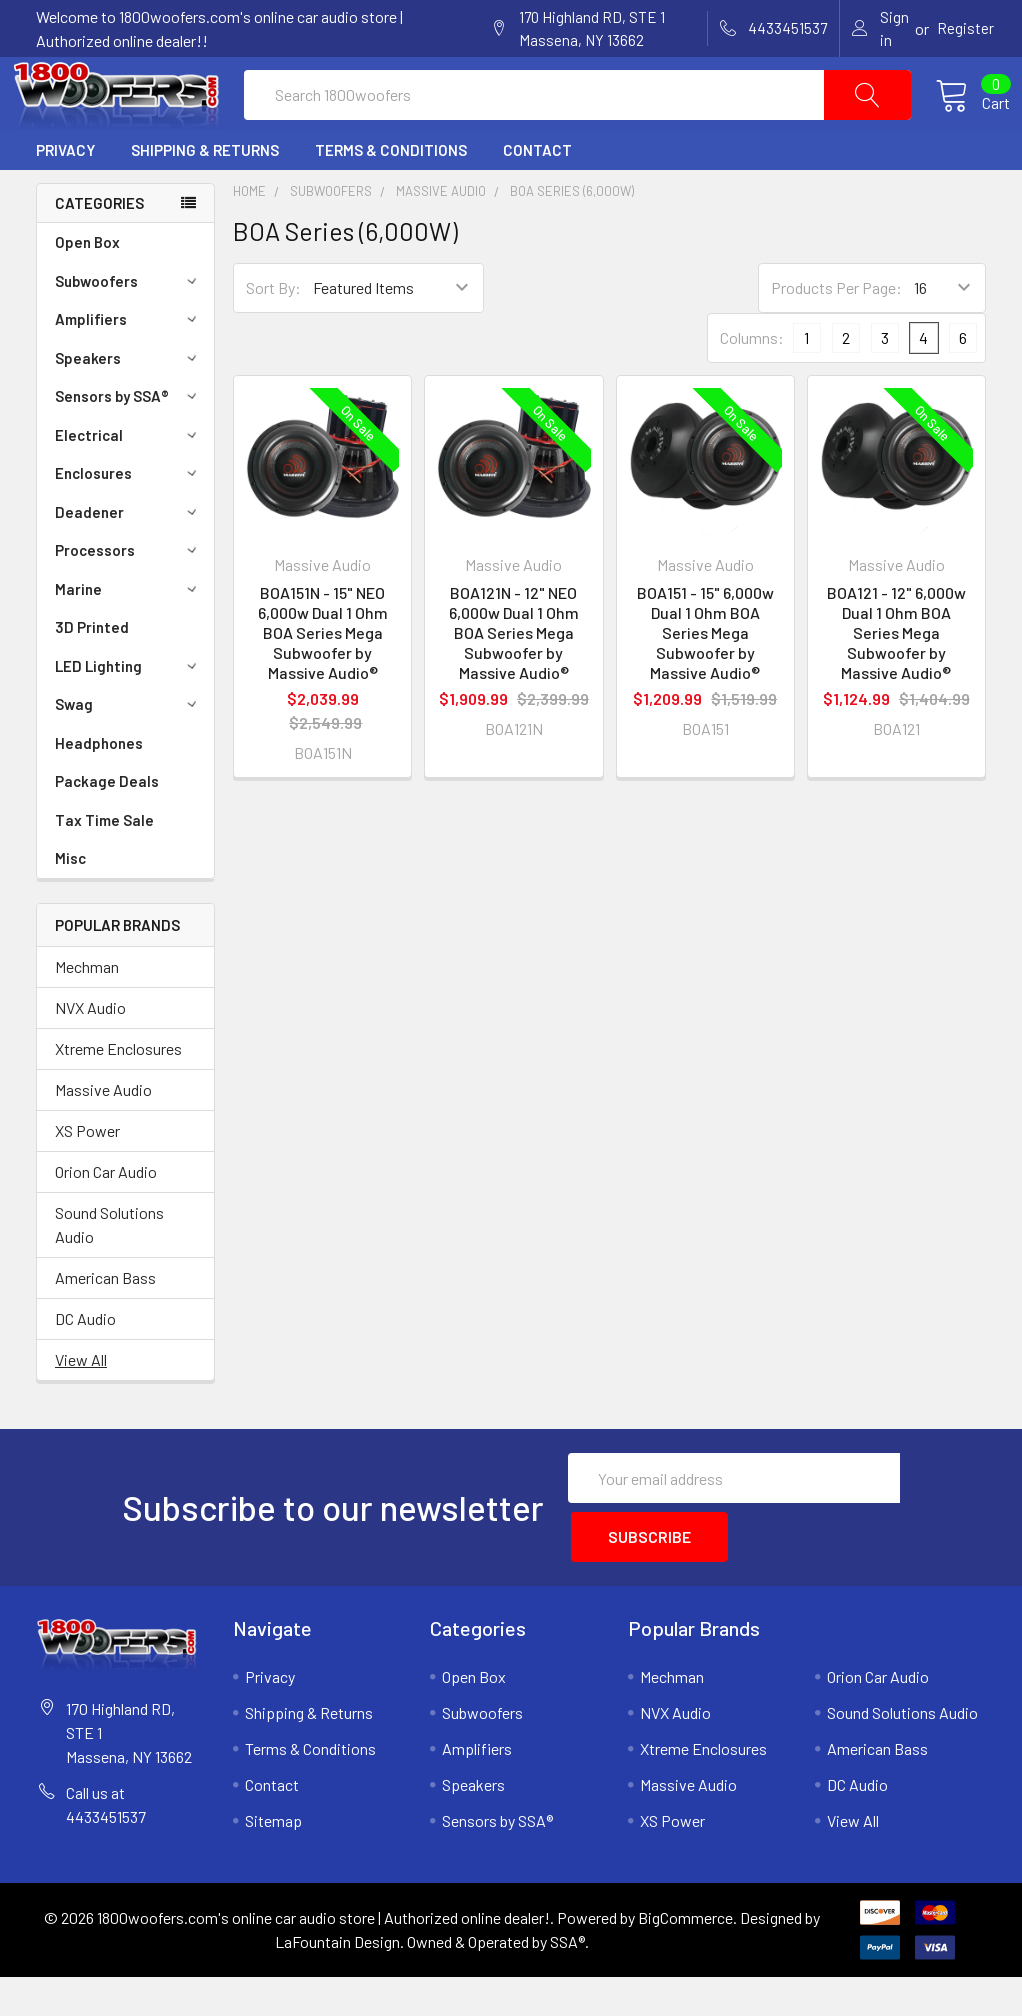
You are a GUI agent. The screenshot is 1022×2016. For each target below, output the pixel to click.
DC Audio (85, 1366)
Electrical (129, 483)
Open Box (87, 290)
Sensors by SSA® (129, 444)
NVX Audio (90, 1055)
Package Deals (107, 829)
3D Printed (92, 675)
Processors (129, 598)
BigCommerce (685, 1956)
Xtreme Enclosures (118, 1096)
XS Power (87, 1178)
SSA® (567, 1980)
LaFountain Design (337, 1980)
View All (81, 1407)
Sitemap (273, 1859)
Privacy (65, 198)
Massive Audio (103, 1137)
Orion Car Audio (106, 1219)
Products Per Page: (836, 335)
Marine (129, 637)
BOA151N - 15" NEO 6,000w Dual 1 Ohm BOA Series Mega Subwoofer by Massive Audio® (323, 680)
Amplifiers (129, 367)
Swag (129, 752)
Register (965, 28)
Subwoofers (129, 329)
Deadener (129, 560)
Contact (537, 198)
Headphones (99, 791)
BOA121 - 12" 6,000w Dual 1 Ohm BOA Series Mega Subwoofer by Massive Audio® (896, 680)
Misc (70, 906)
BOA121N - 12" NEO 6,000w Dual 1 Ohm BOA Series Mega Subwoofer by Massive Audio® (514, 680)
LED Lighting (129, 714)
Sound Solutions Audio (109, 1272)
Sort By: (273, 335)
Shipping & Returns (205, 198)
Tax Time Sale (104, 868)
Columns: (752, 385)
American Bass (105, 1325)
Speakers (129, 406)
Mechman (87, 1014)
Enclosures (129, 521)
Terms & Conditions (391, 198)
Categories (99, 251)
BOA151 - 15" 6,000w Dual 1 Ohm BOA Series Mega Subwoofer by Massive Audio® (705, 680)
